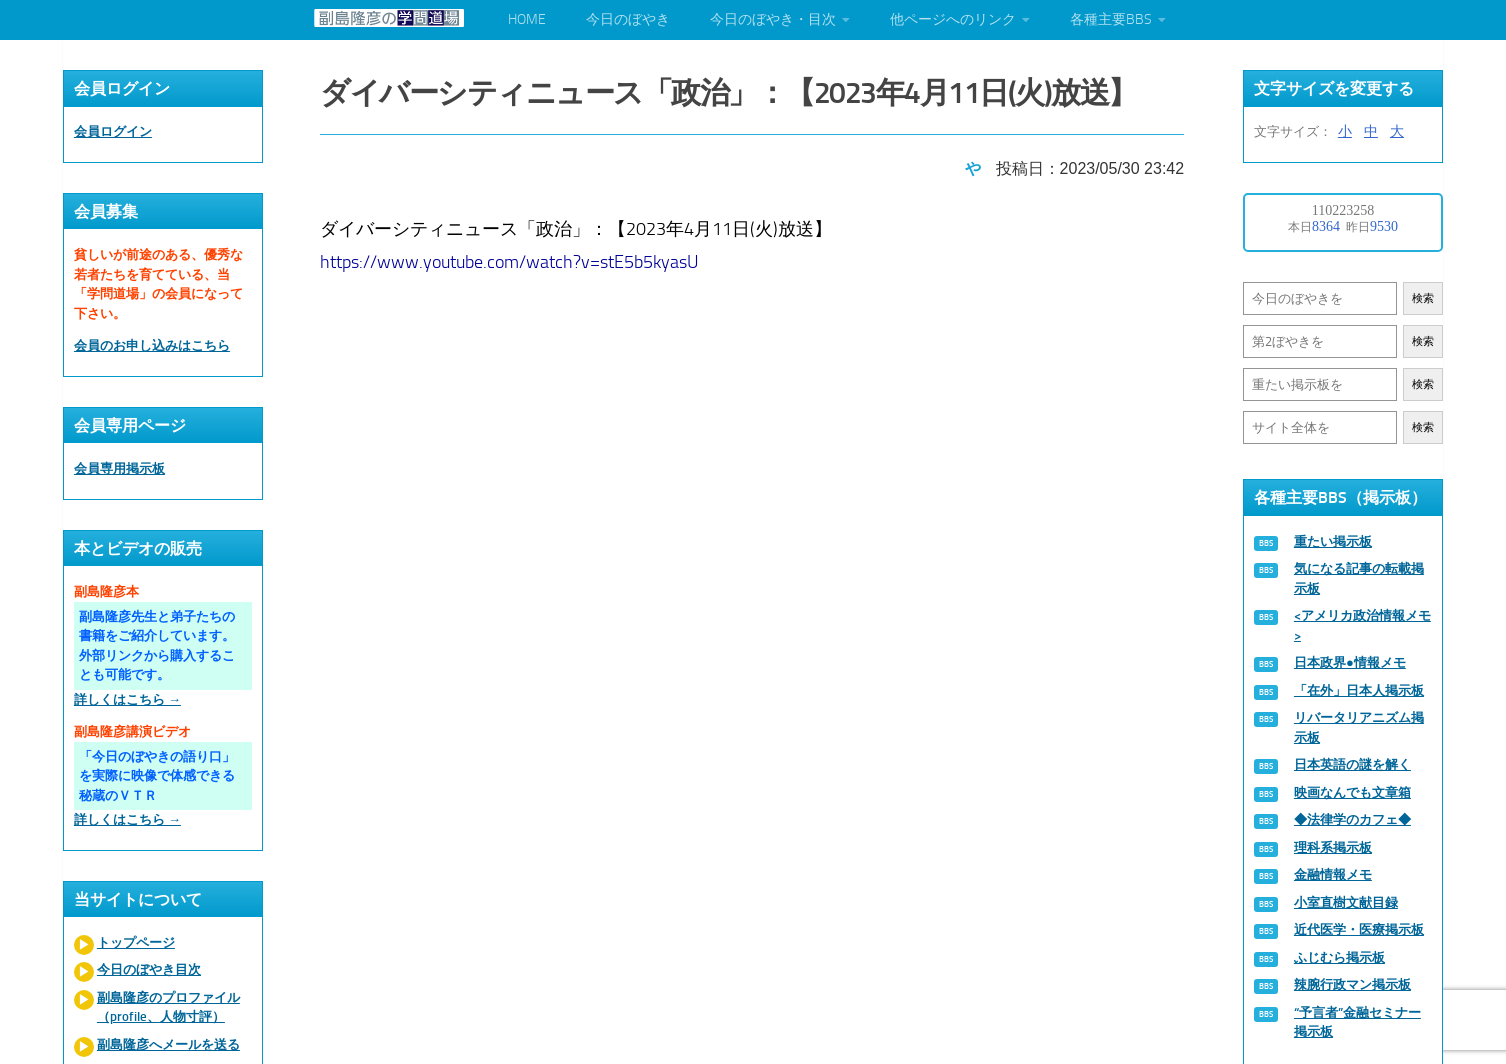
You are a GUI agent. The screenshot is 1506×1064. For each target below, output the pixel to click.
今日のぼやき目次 (149, 969)
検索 (1423, 298)
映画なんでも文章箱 (1352, 792)
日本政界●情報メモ (1350, 662)
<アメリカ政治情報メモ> (1362, 625)
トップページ (136, 942)
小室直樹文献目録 (1346, 902)
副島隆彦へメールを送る (168, 1044)
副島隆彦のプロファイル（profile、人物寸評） (168, 1007)
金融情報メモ (1333, 874)
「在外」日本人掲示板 (1359, 690)
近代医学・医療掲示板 (1359, 929)
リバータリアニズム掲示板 (1359, 727)
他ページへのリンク (953, 19)
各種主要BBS (1111, 19)
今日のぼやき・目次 (773, 19)
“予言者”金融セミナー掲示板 (1357, 1022)
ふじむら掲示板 (1339, 957)
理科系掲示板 (1333, 847)
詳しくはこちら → (127, 699)
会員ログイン (113, 131)
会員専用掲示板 (119, 468)
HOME (527, 19)
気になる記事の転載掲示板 (1359, 578)
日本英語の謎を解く (1352, 764)
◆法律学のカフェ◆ (1352, 819)
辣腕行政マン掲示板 (1352, 984)
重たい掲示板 (1333, 541)
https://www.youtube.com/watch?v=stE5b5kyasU (510, 260)
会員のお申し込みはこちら (152, 345)
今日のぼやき (628, 19)
